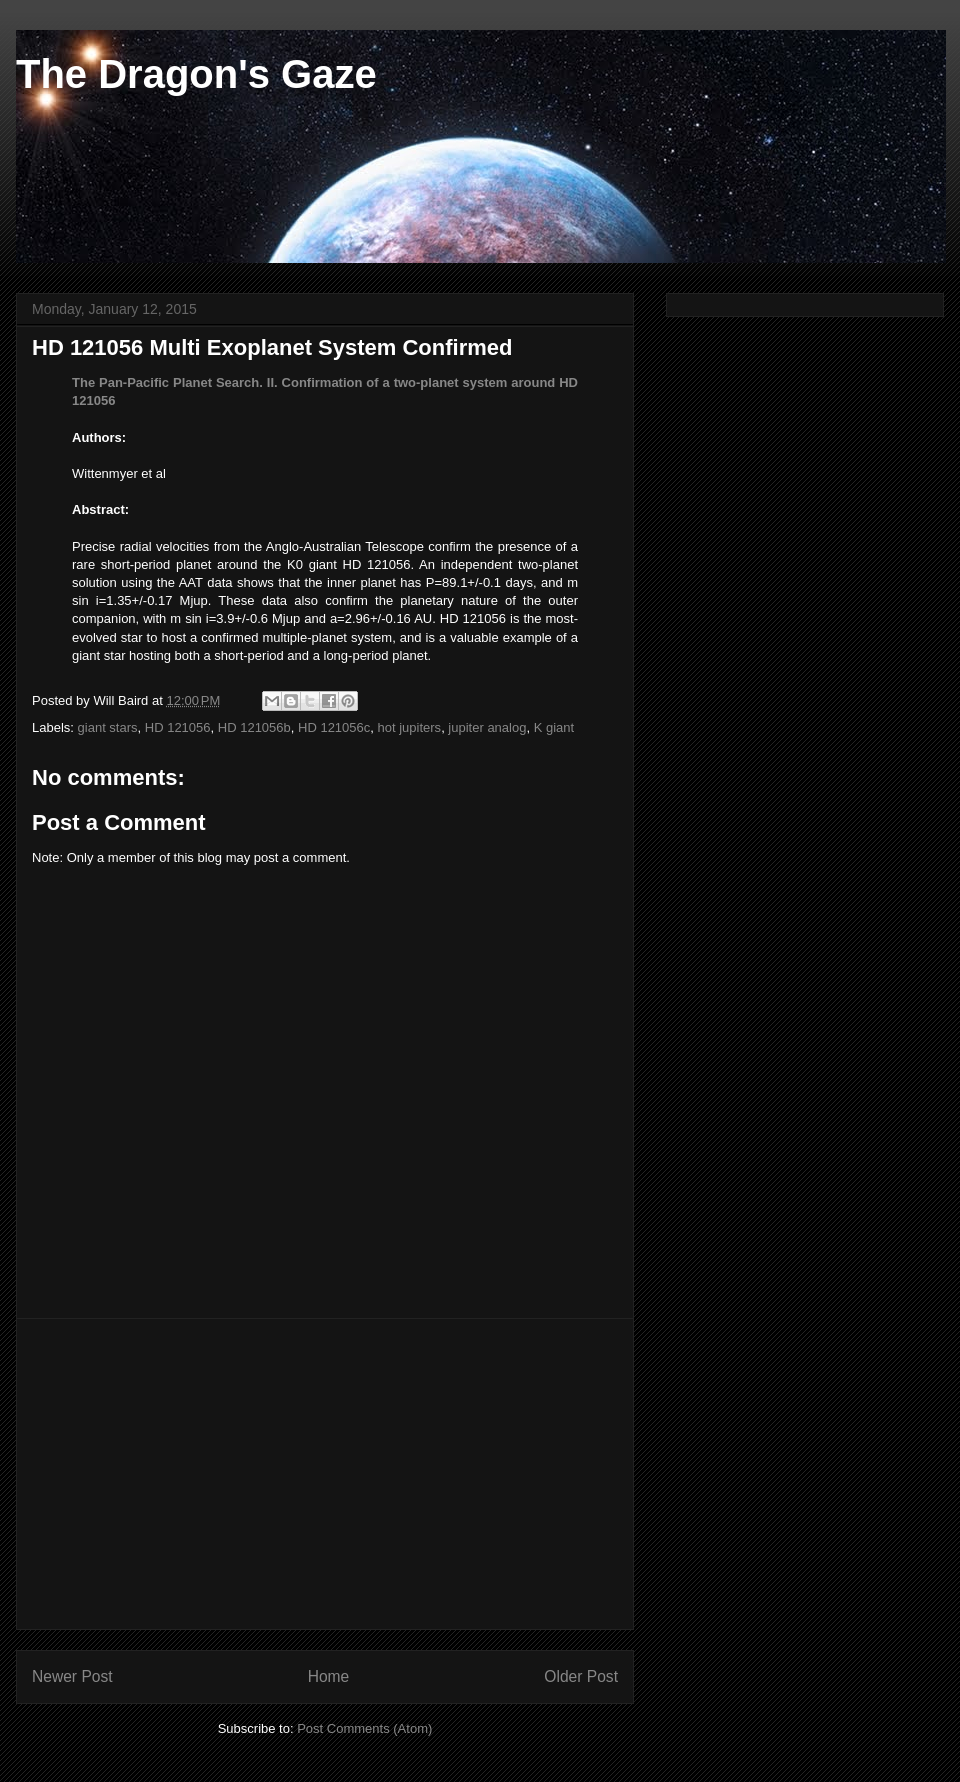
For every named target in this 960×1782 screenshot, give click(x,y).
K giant (554, 727)
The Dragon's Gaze (196, 74)
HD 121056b (254, 727)
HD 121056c (334, 727)
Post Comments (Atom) (364, 1728)
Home (329, 1676)
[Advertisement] (325, 1474)
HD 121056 (178, 727)
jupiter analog (487, 727)
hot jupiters (410, 727)
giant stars (108, 727)
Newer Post (72, 1676)
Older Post (581, 1676)
